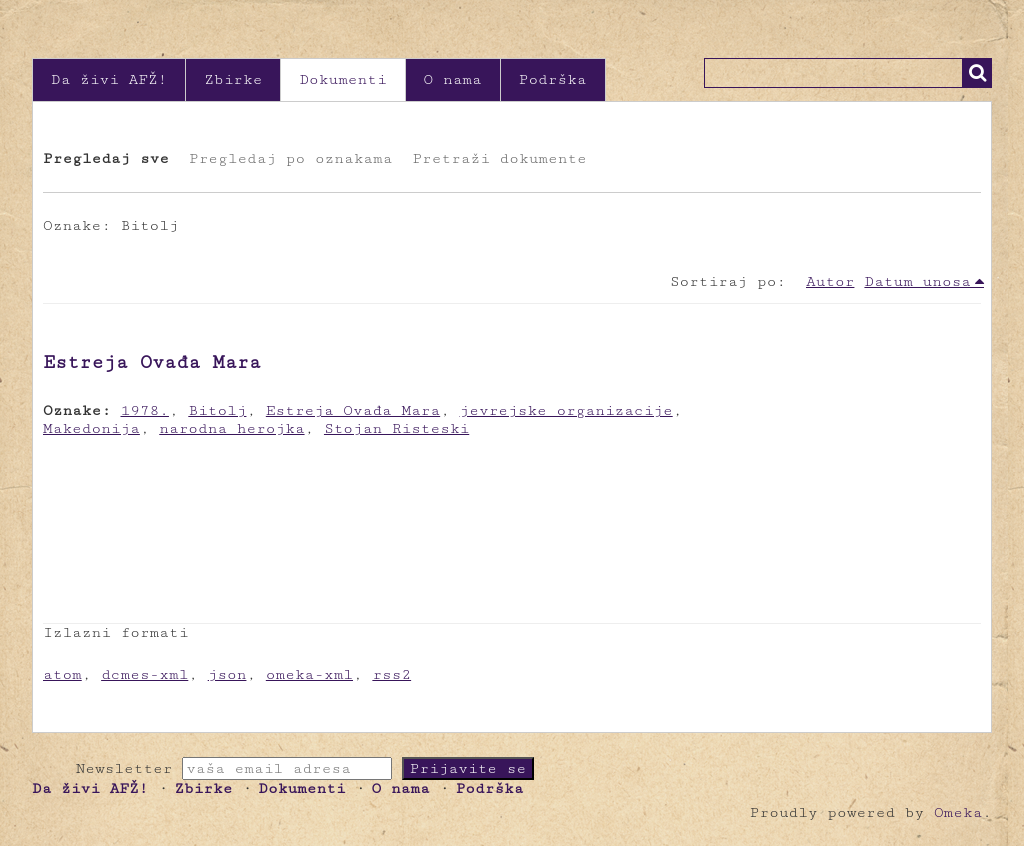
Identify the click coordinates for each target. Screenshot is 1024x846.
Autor (830, 281)
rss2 (391, 674)
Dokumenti (342, 79)
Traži (977, 73)
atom (62, 674)
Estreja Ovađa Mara (152, 362)
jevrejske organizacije (566, 410)
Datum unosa (917, 281)
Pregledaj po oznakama (290, 158)
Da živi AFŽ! (109, 79)
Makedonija (91, 428)
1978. (145, 410)
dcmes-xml (144, 674)
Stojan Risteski (396, 428)
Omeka (958, 812)
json (227, 674)
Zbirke (233, 79)
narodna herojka (231, 428)
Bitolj (217, 410)
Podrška (553, 79)
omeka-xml (309, 674)
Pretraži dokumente (499, 158)
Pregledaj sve (106, 158)
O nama (453, 79)
